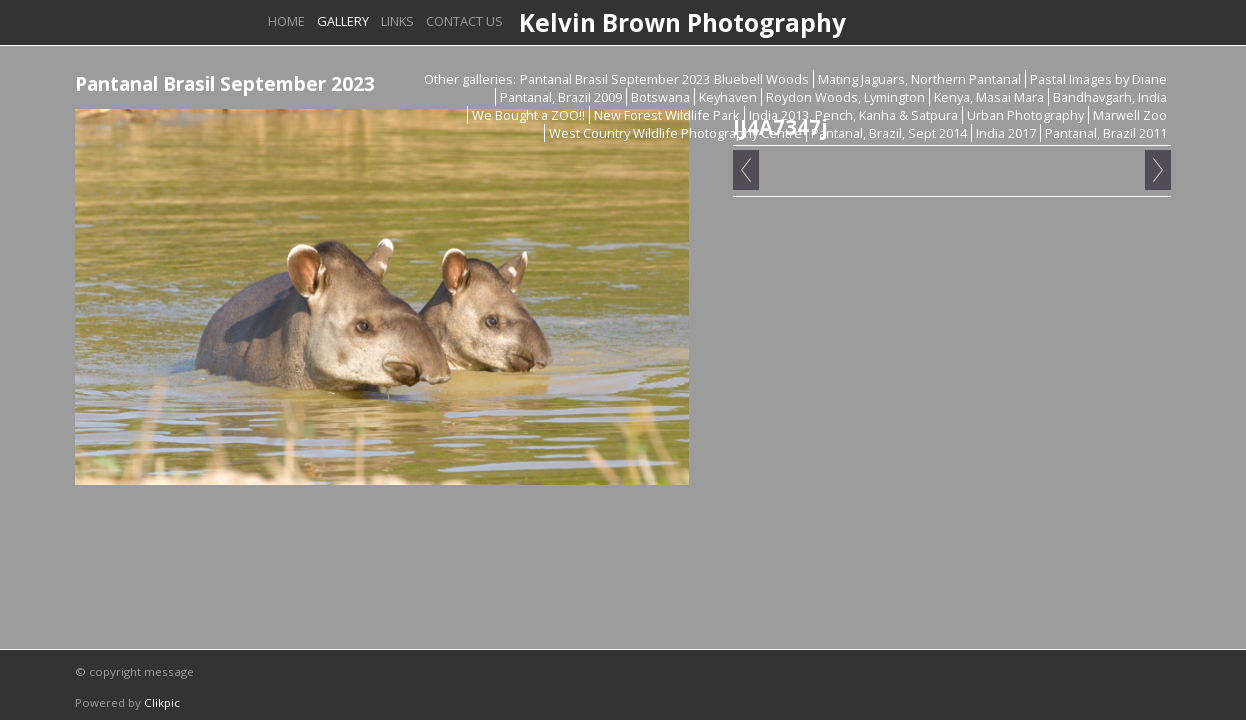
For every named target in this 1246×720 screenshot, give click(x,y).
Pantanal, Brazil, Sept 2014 (889, 133)
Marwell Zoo (1130, 115)
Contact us (464, 21)
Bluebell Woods (761, 79)
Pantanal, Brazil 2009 (561, 97)
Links (397, 21)
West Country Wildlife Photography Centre (675, 133)
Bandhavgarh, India (1110, 97)
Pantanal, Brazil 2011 (1106, 133)
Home (286, 21)
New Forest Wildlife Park (667, 115)
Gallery (343, 21)
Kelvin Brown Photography (682, 22)
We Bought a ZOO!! (528, 115)
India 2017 (1006, 133)
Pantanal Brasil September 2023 (615, 79)
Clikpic (162, 702)
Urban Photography (1025, 115)
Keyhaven (728, 97)
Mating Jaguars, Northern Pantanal (919, 79)
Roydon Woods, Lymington (845, 97)
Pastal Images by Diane (1098, 79)
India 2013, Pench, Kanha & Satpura (853, 115)
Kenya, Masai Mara (989, 97)
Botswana (660, 97)
